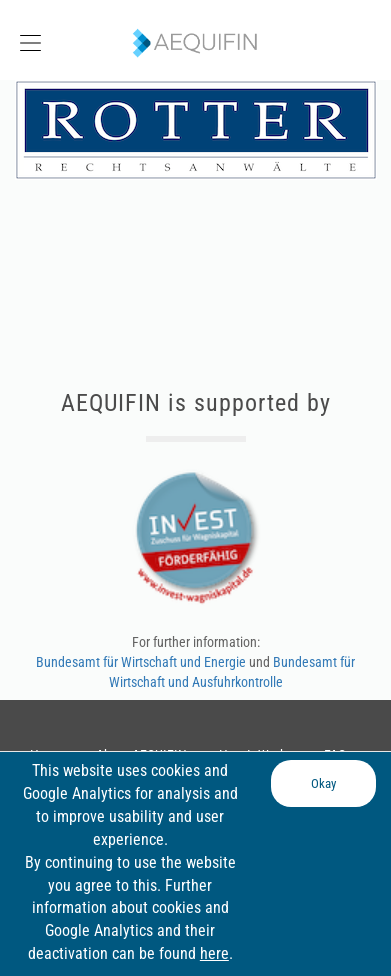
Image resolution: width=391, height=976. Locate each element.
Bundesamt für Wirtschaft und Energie (142, 662)
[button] (49, 40)
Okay (323, 783)
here (214, 953)
